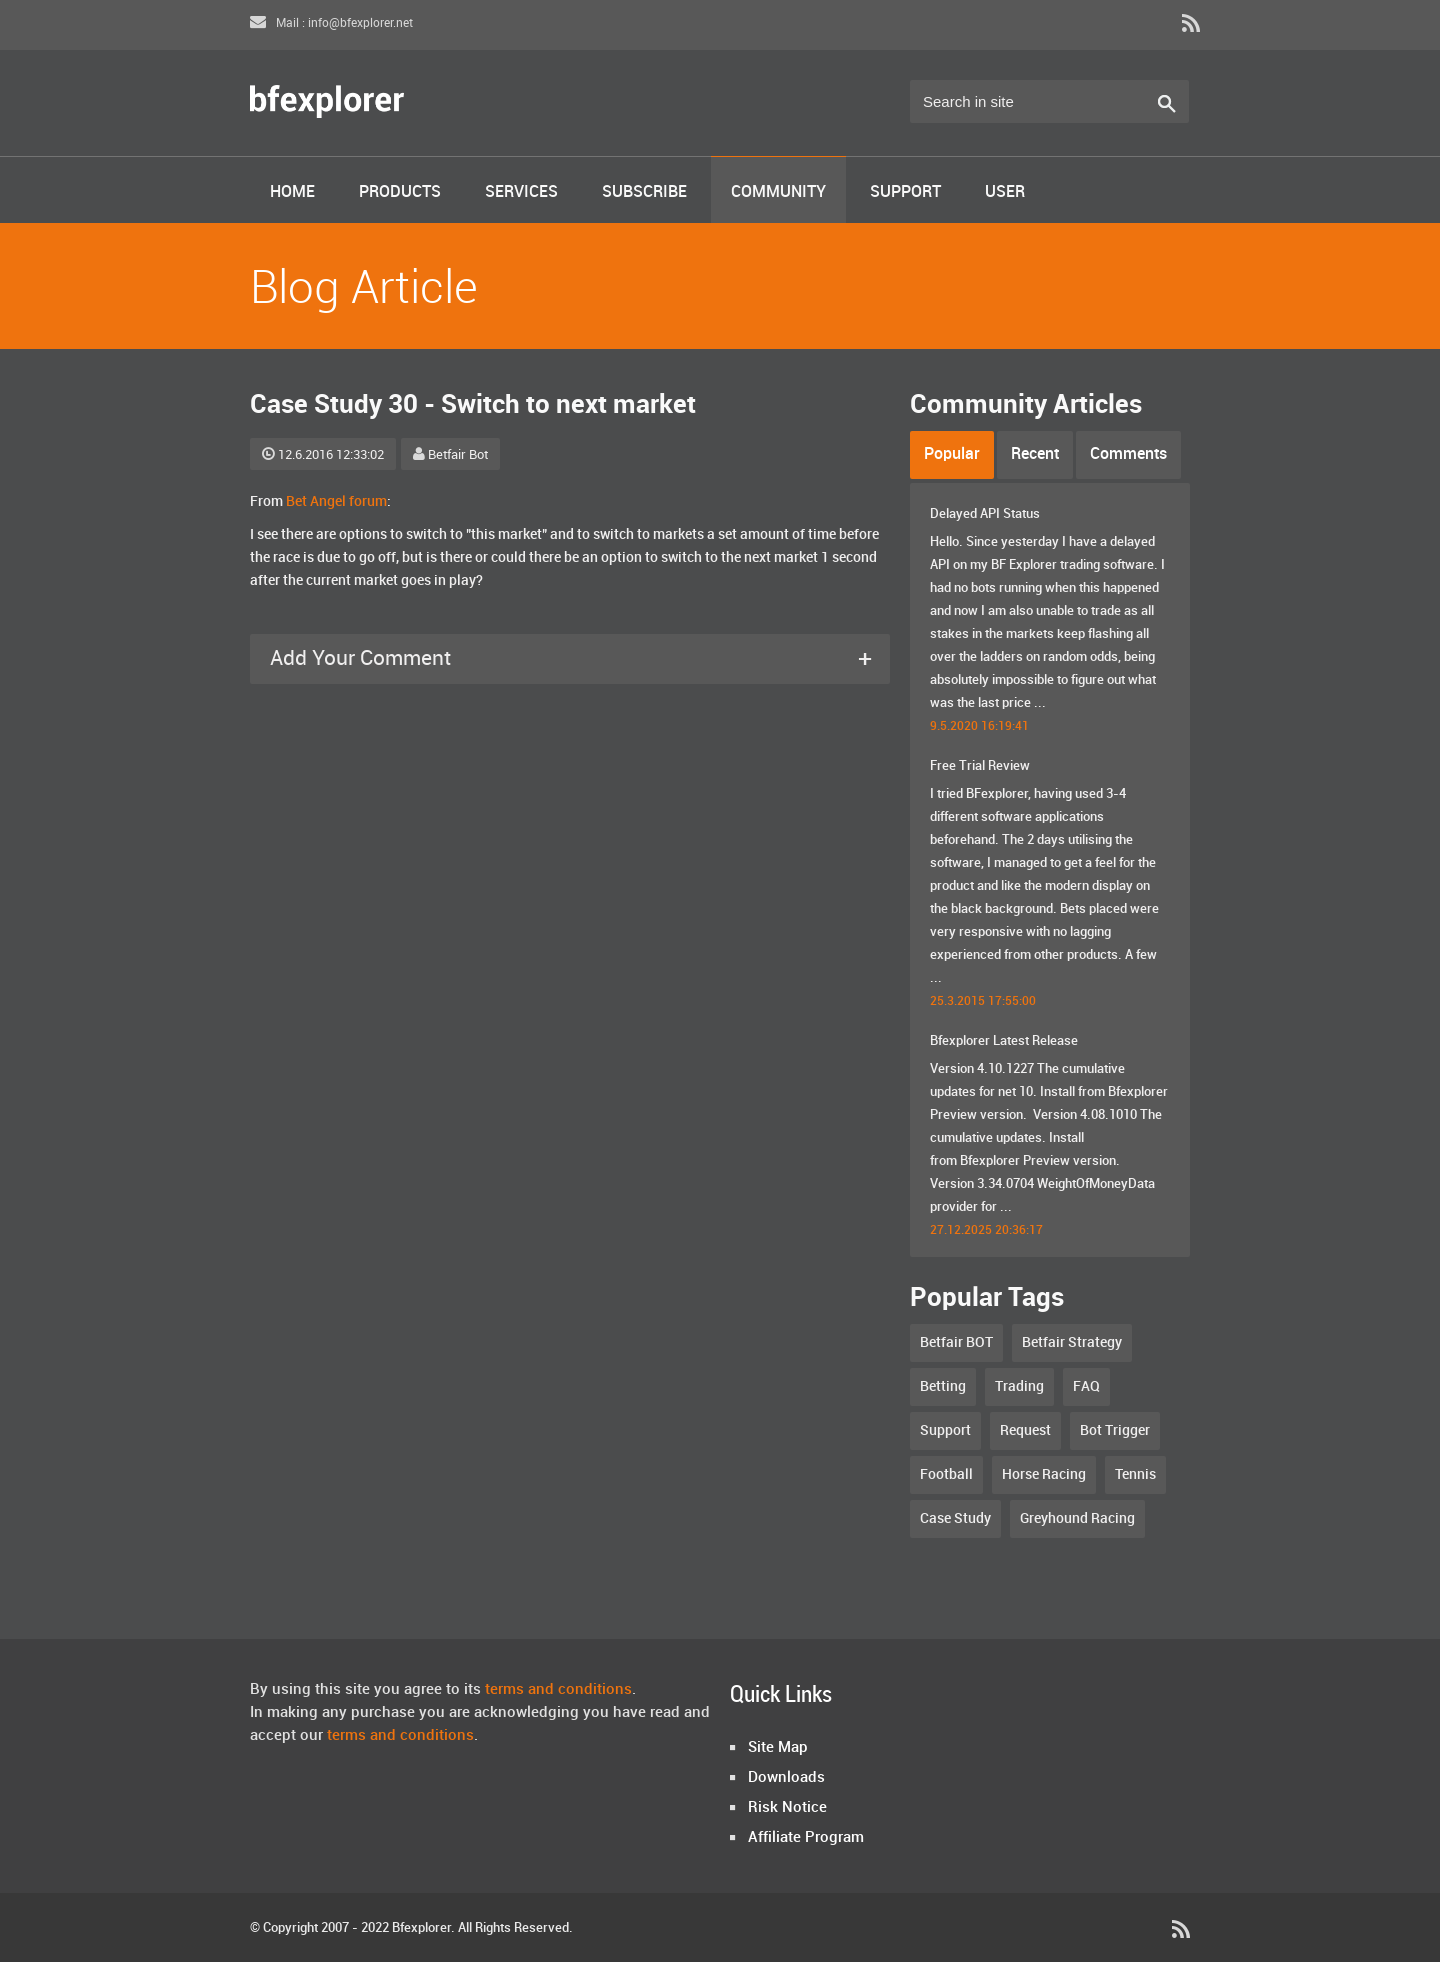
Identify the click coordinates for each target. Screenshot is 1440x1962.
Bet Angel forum (336, 501)
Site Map (778, 1748)
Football (946, 1474)
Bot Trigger (1115, 1430)
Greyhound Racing (1077, 1518)
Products (400, 192)
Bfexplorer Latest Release (1004, 1041)
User (1005, 192)
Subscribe (644, 192)
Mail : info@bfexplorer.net (331, 23)
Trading (1019, 1386)
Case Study (955, 1518)
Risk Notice (787, 1808)
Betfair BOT (956, 1342)
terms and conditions (558, 1690)
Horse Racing (1044, 1474)
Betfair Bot (450, 455)
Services (521, 192)
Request (1025, 1430)
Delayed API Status (985, 514)
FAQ (1086, 1386)
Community (778, 192)
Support (905, 192)
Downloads (786, 1778)
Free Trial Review (980, 766)
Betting (943, 1386)
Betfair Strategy (1072, 1342)
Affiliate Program (806, 1838)
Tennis (1135, 1474)
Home (292, 192)
